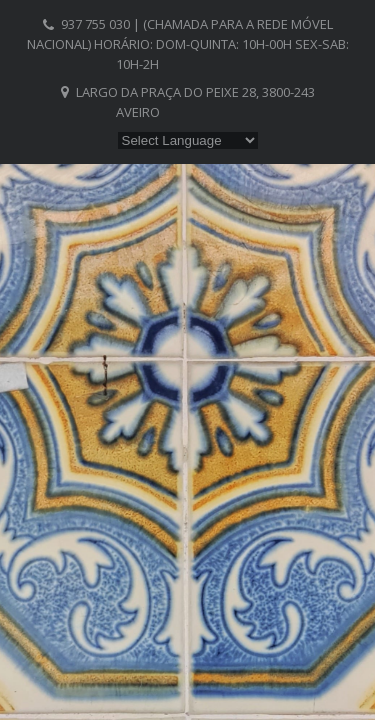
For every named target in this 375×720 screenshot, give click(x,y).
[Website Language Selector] (188, 140)
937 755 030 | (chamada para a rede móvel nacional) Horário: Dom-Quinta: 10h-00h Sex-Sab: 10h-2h (188, 44)
